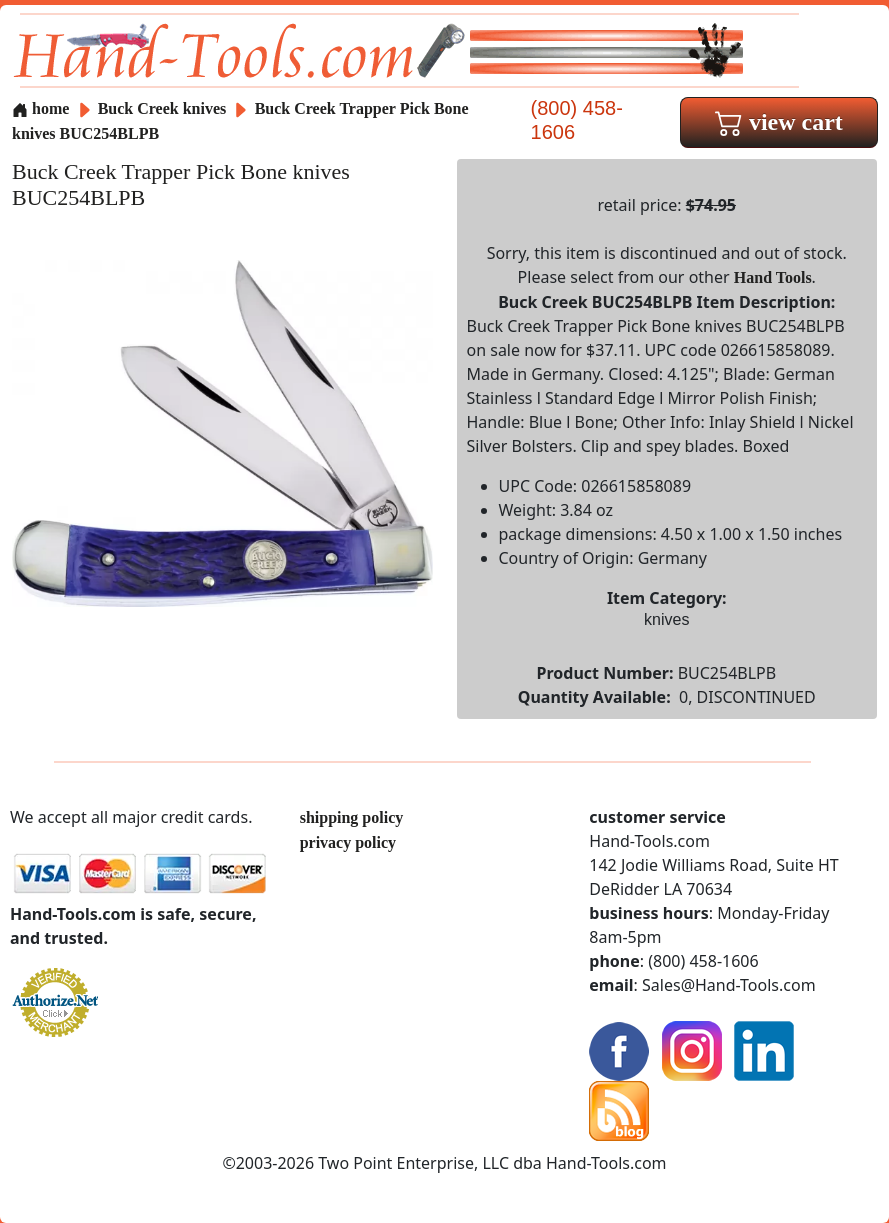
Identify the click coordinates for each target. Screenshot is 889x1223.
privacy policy (348, 842)
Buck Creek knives (162, 108)
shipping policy (352, 817)
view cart (779, 122)
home (40, 108)
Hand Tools (773, 277)
